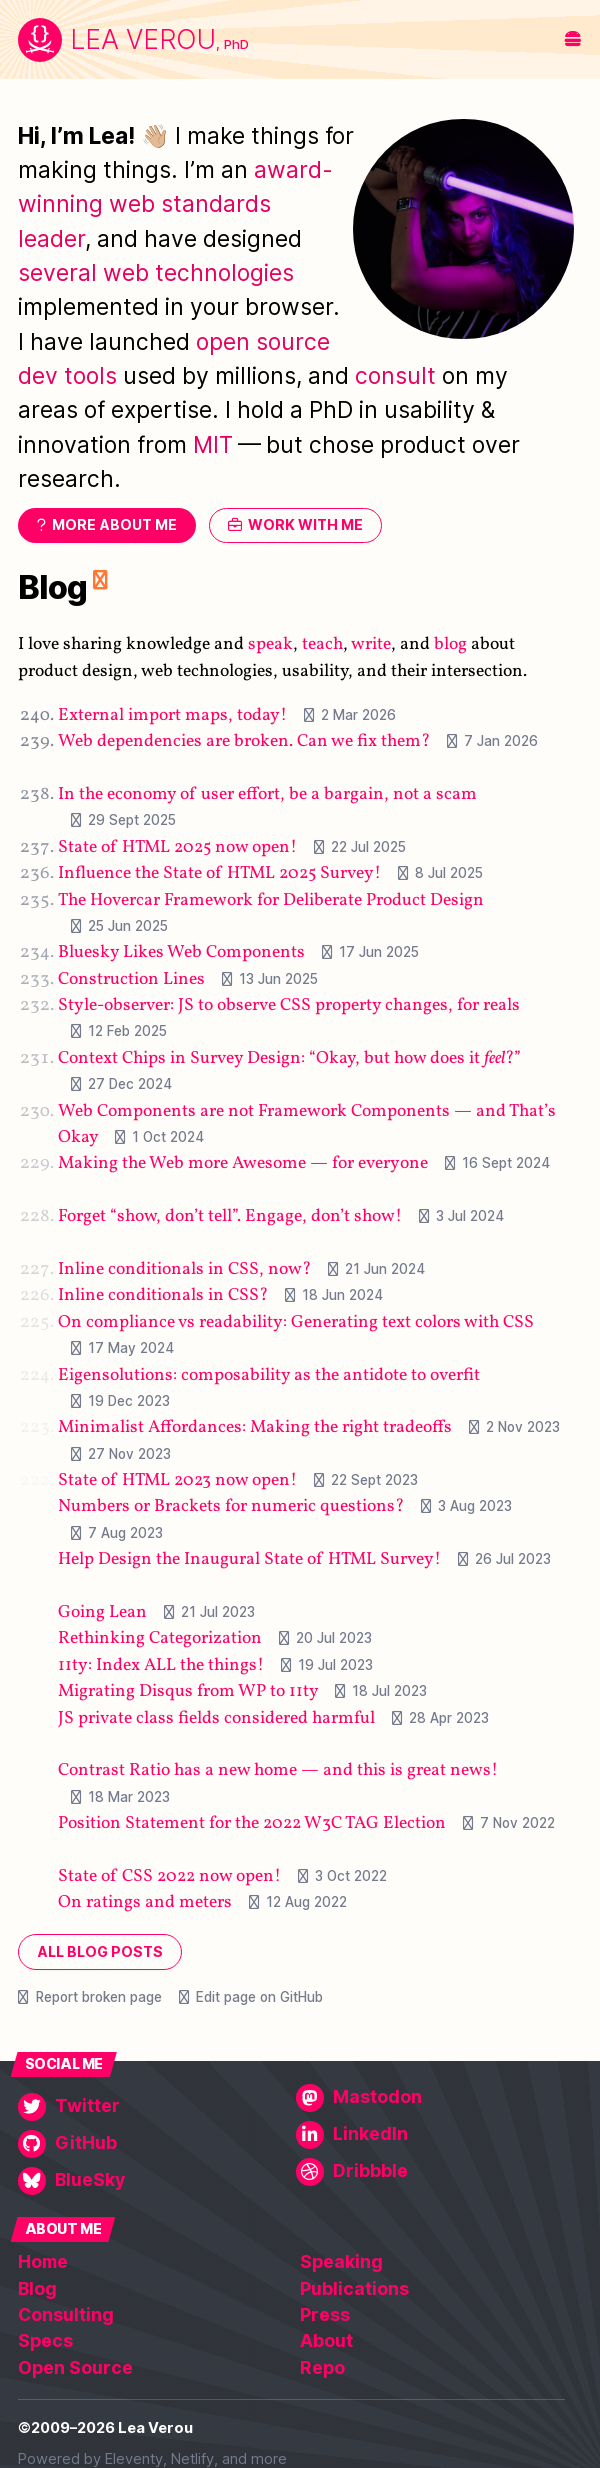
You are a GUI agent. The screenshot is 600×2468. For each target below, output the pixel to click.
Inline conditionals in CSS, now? (184, 1269)
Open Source (75, 2367)
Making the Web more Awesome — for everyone (243, 1164)
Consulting (66, 2314)
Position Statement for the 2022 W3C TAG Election (252, 1823)
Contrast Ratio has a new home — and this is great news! (278, 1771)
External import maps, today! (172, 715)
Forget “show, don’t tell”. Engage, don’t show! (230, 1216)
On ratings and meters (145, 1903)
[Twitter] (152, 2107)
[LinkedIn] (430, 2135)
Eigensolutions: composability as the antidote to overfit (269, 1375)
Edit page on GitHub (259, 1997)
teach (322, 645)
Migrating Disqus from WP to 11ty (188, 1691)
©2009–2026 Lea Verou (105, 2428)
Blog (52, 587)
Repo (322, 2367)
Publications (354, 2288)
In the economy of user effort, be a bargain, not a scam (267, 794)
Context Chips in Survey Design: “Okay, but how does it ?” (289, 1058)
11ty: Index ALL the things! (161, 1665)
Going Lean (102, 1612)
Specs (45, 2340)
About (326, 2340)
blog (450, 645)
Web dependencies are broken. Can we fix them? (244, 741)
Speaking (341, 2261)
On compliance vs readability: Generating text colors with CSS (296, 1322)
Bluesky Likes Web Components (181, 952)
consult (395, 376)
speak (270, 645)
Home (43, 2261)
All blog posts (100, 1951)
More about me (114, 525)
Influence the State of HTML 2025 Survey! (219, 873)
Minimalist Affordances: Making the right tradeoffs (255, 1428)
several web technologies (156, 273)
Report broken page (99, 1997)
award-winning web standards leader (175, 204)
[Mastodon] (430, 2098)
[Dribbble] (430, 2172)
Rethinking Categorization (160, 1639)
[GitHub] (152, 2144)
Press (325, 2314)
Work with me (305, 525)
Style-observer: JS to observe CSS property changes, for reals (289, 1005)
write (371, 645)
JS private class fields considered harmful (216, 1718)
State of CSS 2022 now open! (169, 1876)
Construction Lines (131, 979)
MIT (213, 445)
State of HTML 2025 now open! (177, 847)
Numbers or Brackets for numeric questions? (231, 1507)
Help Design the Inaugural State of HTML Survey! (249, 1559)
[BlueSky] (152, 2181)
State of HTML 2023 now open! (177, 1480)
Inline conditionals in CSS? (163, 1296)
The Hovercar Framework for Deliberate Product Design (271, 900)
